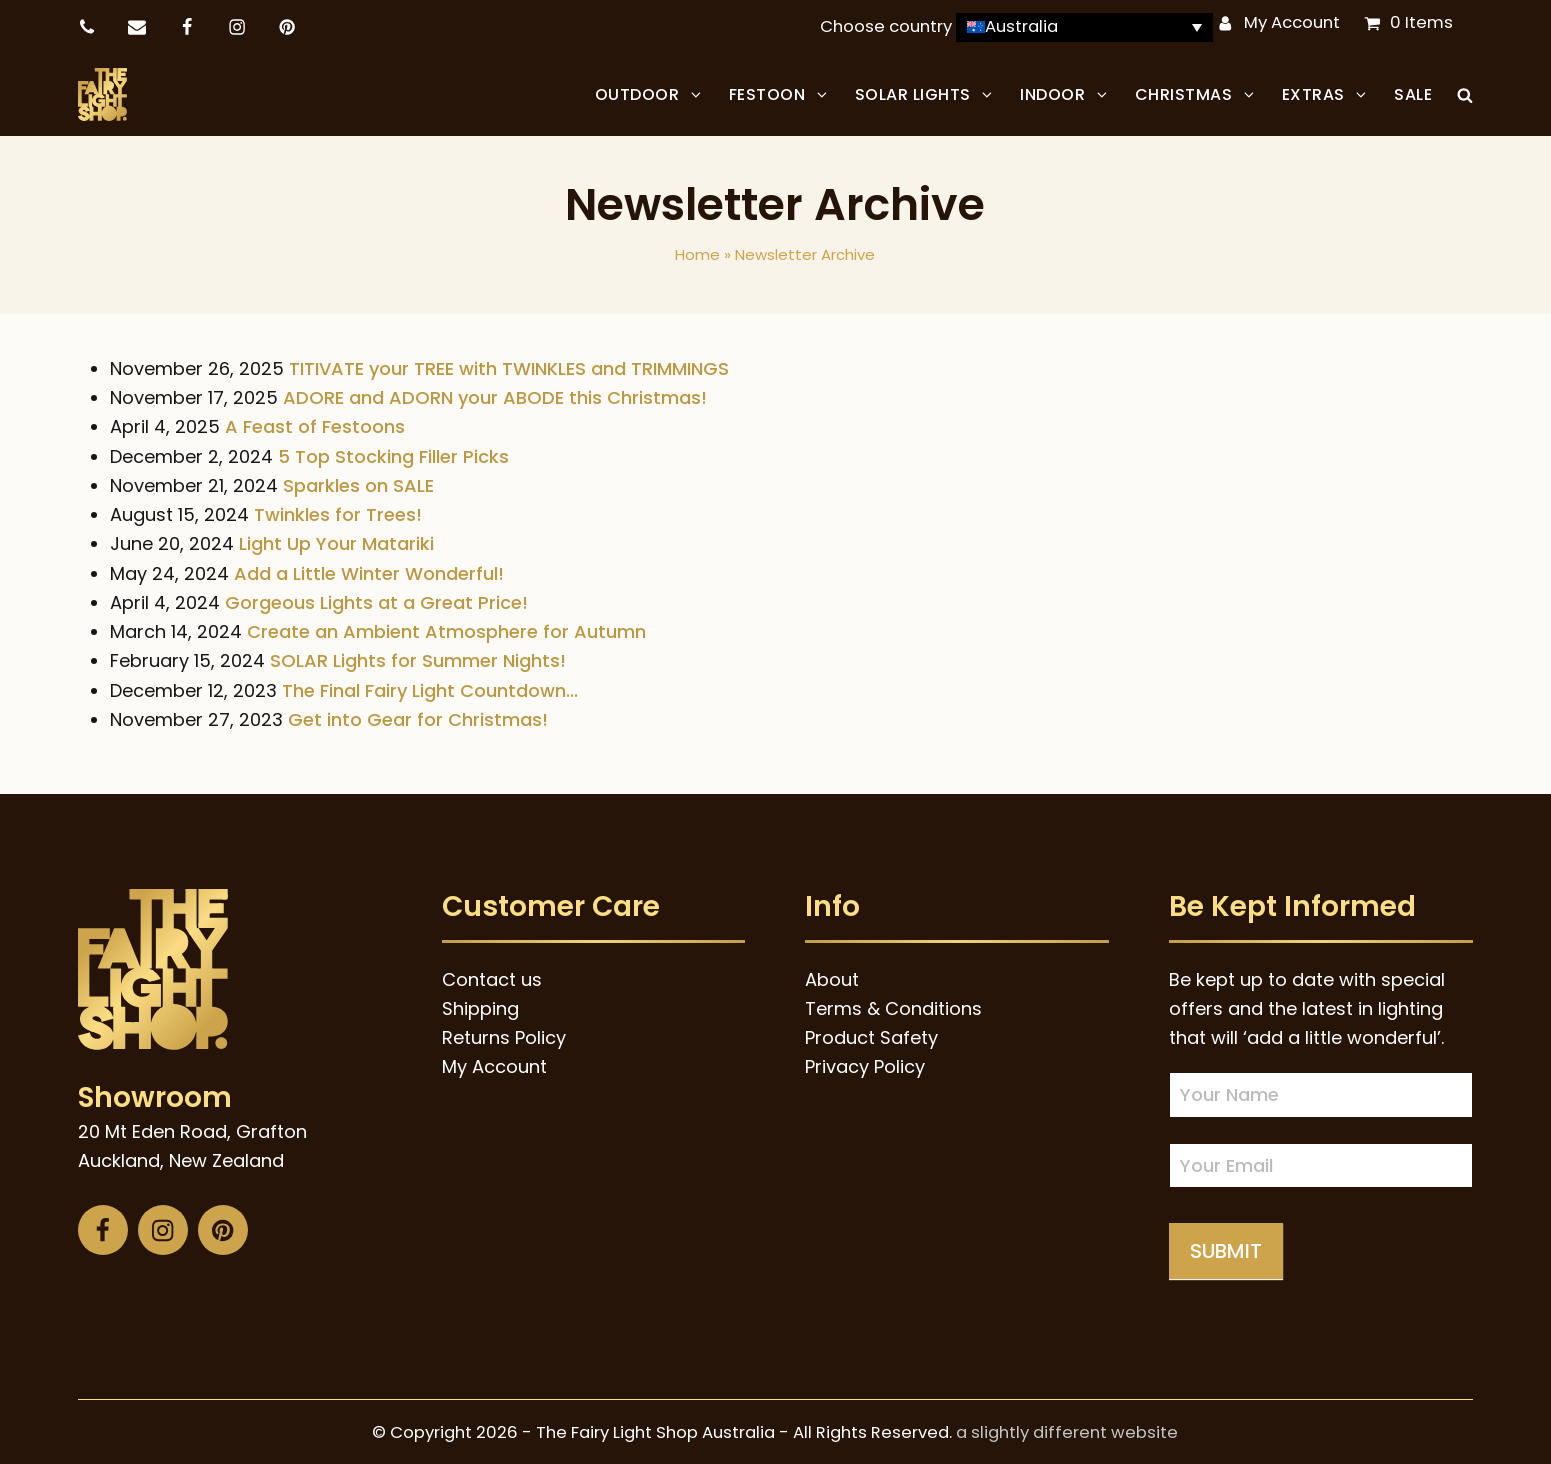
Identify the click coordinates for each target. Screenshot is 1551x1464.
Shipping (480, 1005)
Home (697, 251)
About (832, 975)
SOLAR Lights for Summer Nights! (418, 657)
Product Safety (871, 1034)
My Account (1292, 22)
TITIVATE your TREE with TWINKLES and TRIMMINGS (509, 365)
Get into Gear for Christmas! (418, 716)
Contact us (492, 975)
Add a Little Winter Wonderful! (369, 569)
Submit (1226, 1248)
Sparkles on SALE (358, 482)
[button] (1465, 93)
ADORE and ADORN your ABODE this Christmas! (495, 394)
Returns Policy (504, 1034)
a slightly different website (1067, 1429)
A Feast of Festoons (315, 423)
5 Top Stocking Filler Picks (393, 452)
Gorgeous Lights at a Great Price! (376, 599)
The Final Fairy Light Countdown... (430, 686)
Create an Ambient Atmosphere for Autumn (446, 628)
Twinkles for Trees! (338, 511)
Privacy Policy (865, 1063)
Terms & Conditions (893, 1005)
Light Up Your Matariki (336, 540)
